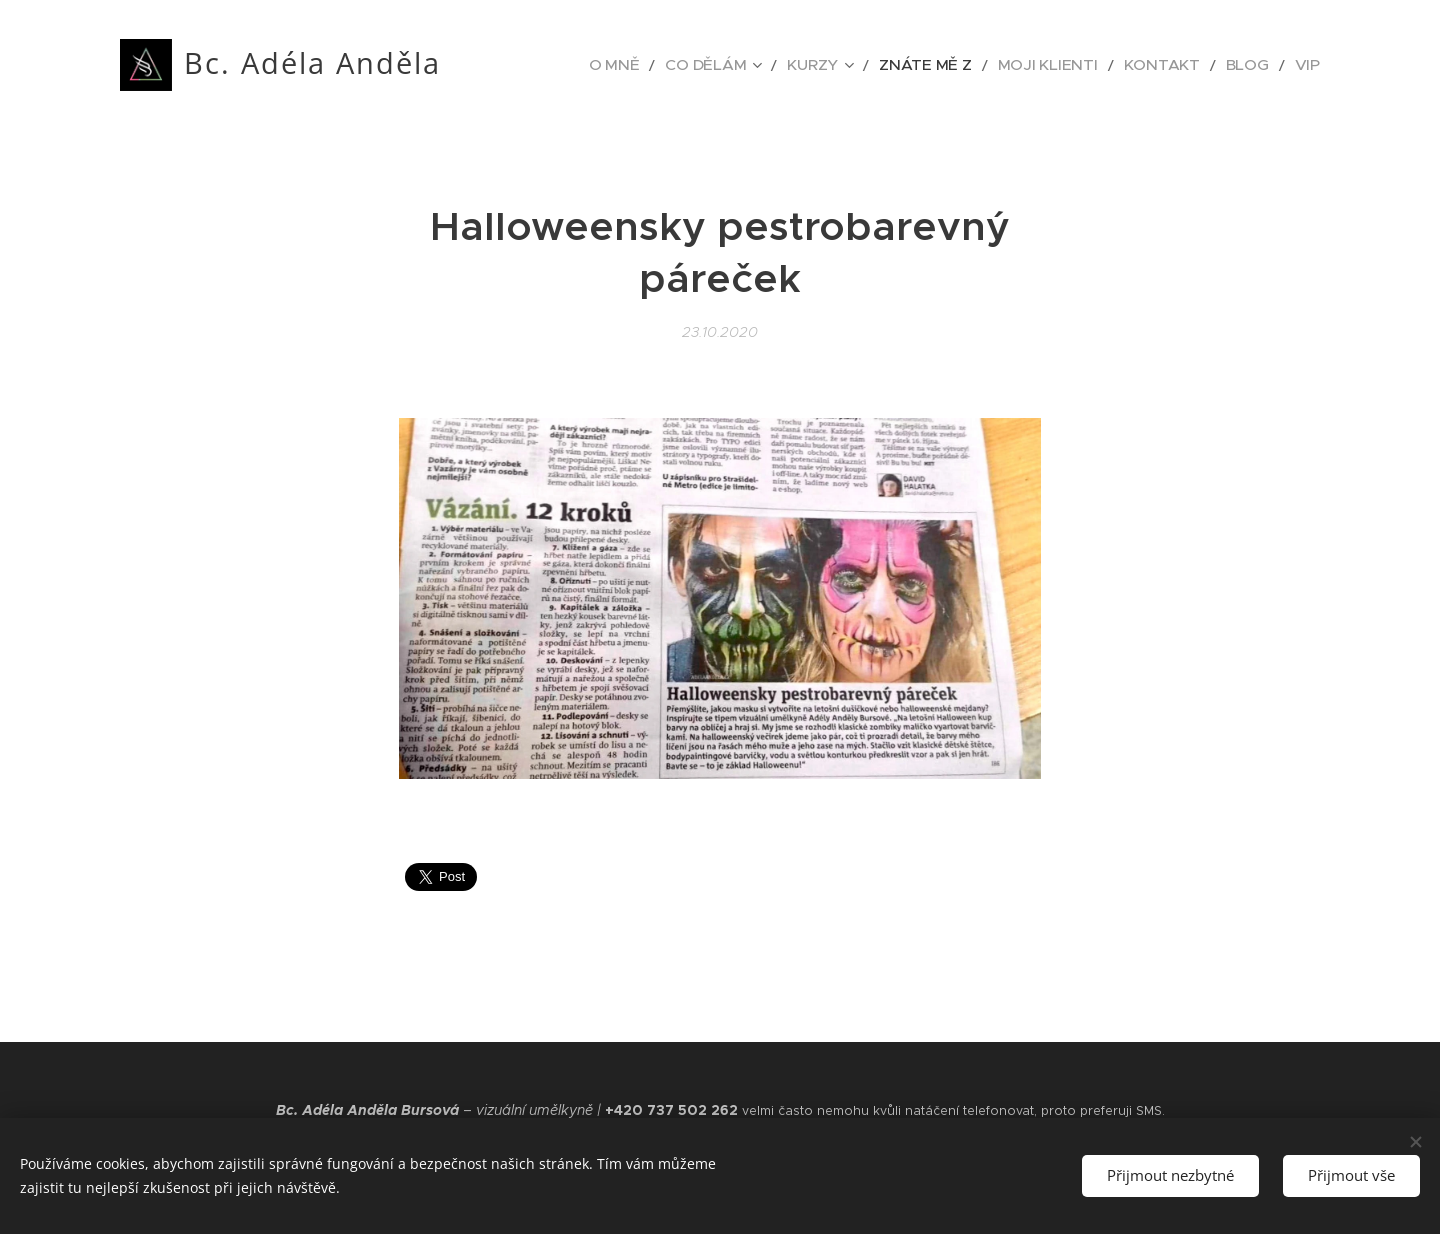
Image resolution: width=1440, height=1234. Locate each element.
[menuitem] (689, 65)
